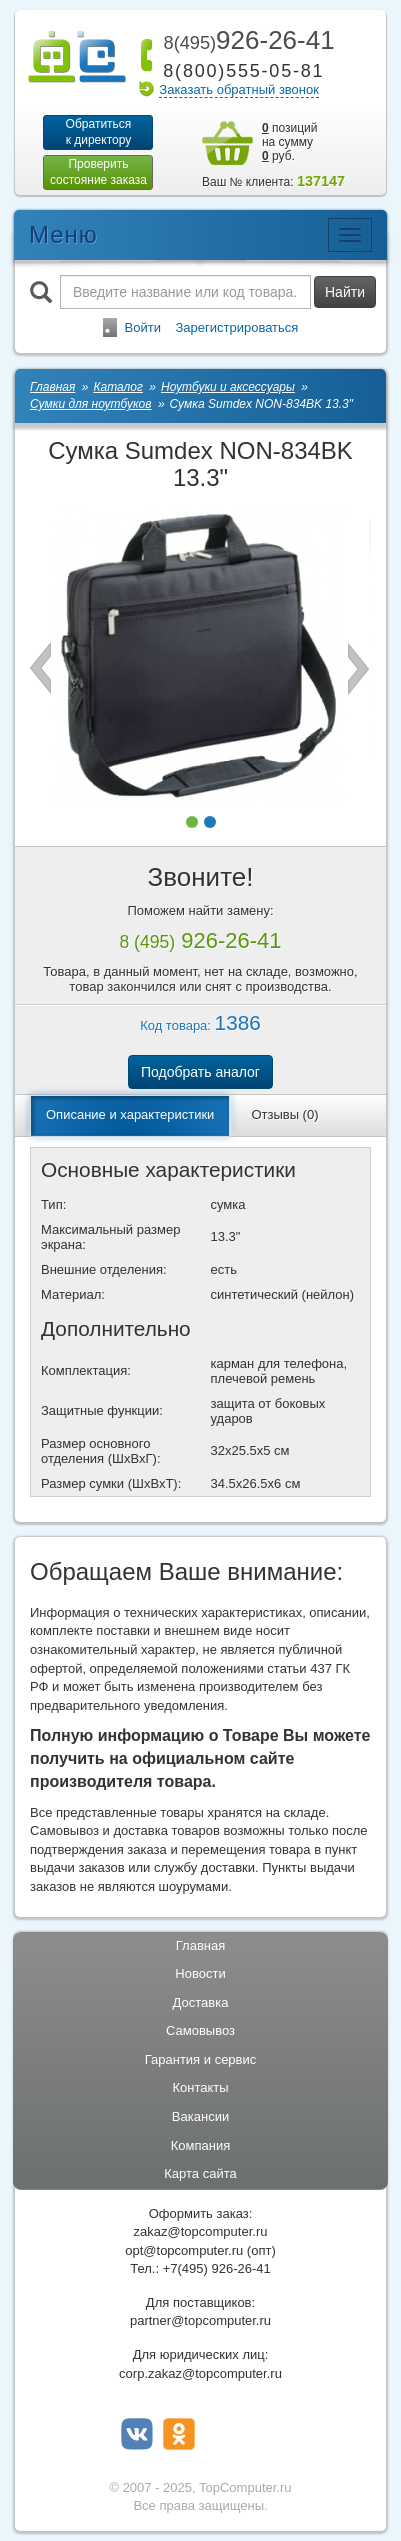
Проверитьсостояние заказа (98, 172)
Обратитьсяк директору (99, 132)
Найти (345, 292)
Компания (201, 2145)
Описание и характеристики (130, 1114)
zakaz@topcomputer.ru (201, 2231)
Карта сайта (200, 2173)
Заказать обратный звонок (239, 89)
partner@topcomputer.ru (200, 2320)
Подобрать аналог (200, 1072)
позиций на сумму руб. (290, 142)
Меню (63, 234)
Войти (143, 327)
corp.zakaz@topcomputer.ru (200, 2373)
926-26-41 (245, 40)
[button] (192, 822)
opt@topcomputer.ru (184, 2250)
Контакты (200, 2087)
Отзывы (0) (284, 1114)
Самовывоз (200, 2030)
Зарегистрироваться (236, 327)
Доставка (201, 2002)
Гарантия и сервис (201, 2059)
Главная (200, 1945)
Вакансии (200, 2116)
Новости (200, 1973)
